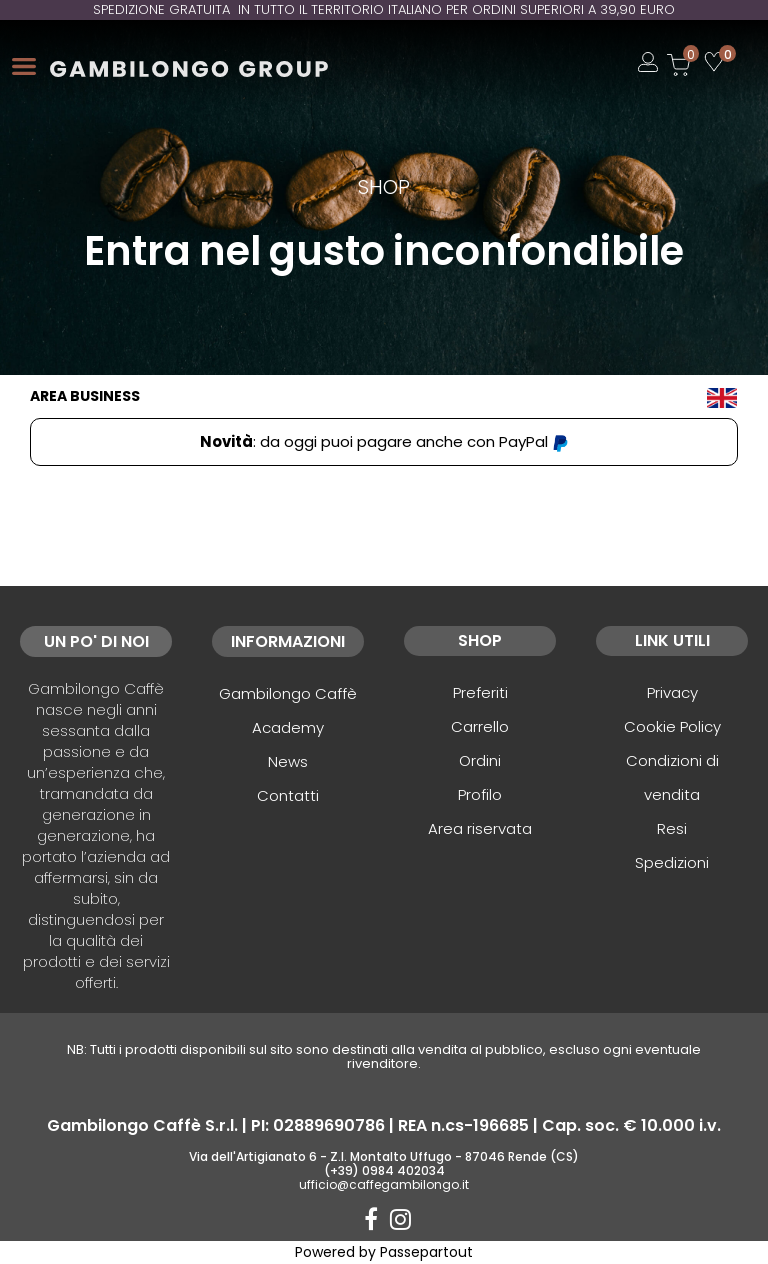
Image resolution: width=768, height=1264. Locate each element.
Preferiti (480, 692)
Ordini (480, 760)
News (288, 761)
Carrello (480, 726)
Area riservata (480, 828)
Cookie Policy (672, 726)
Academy (288, 727)
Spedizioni (672, 862)
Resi (672, 828)
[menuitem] (722, 396)
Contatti (288, 795)
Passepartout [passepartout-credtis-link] (426, 1252)
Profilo (480, 794)
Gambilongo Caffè (288, 693)
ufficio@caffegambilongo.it (384, 1184)
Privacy (672, 692)
